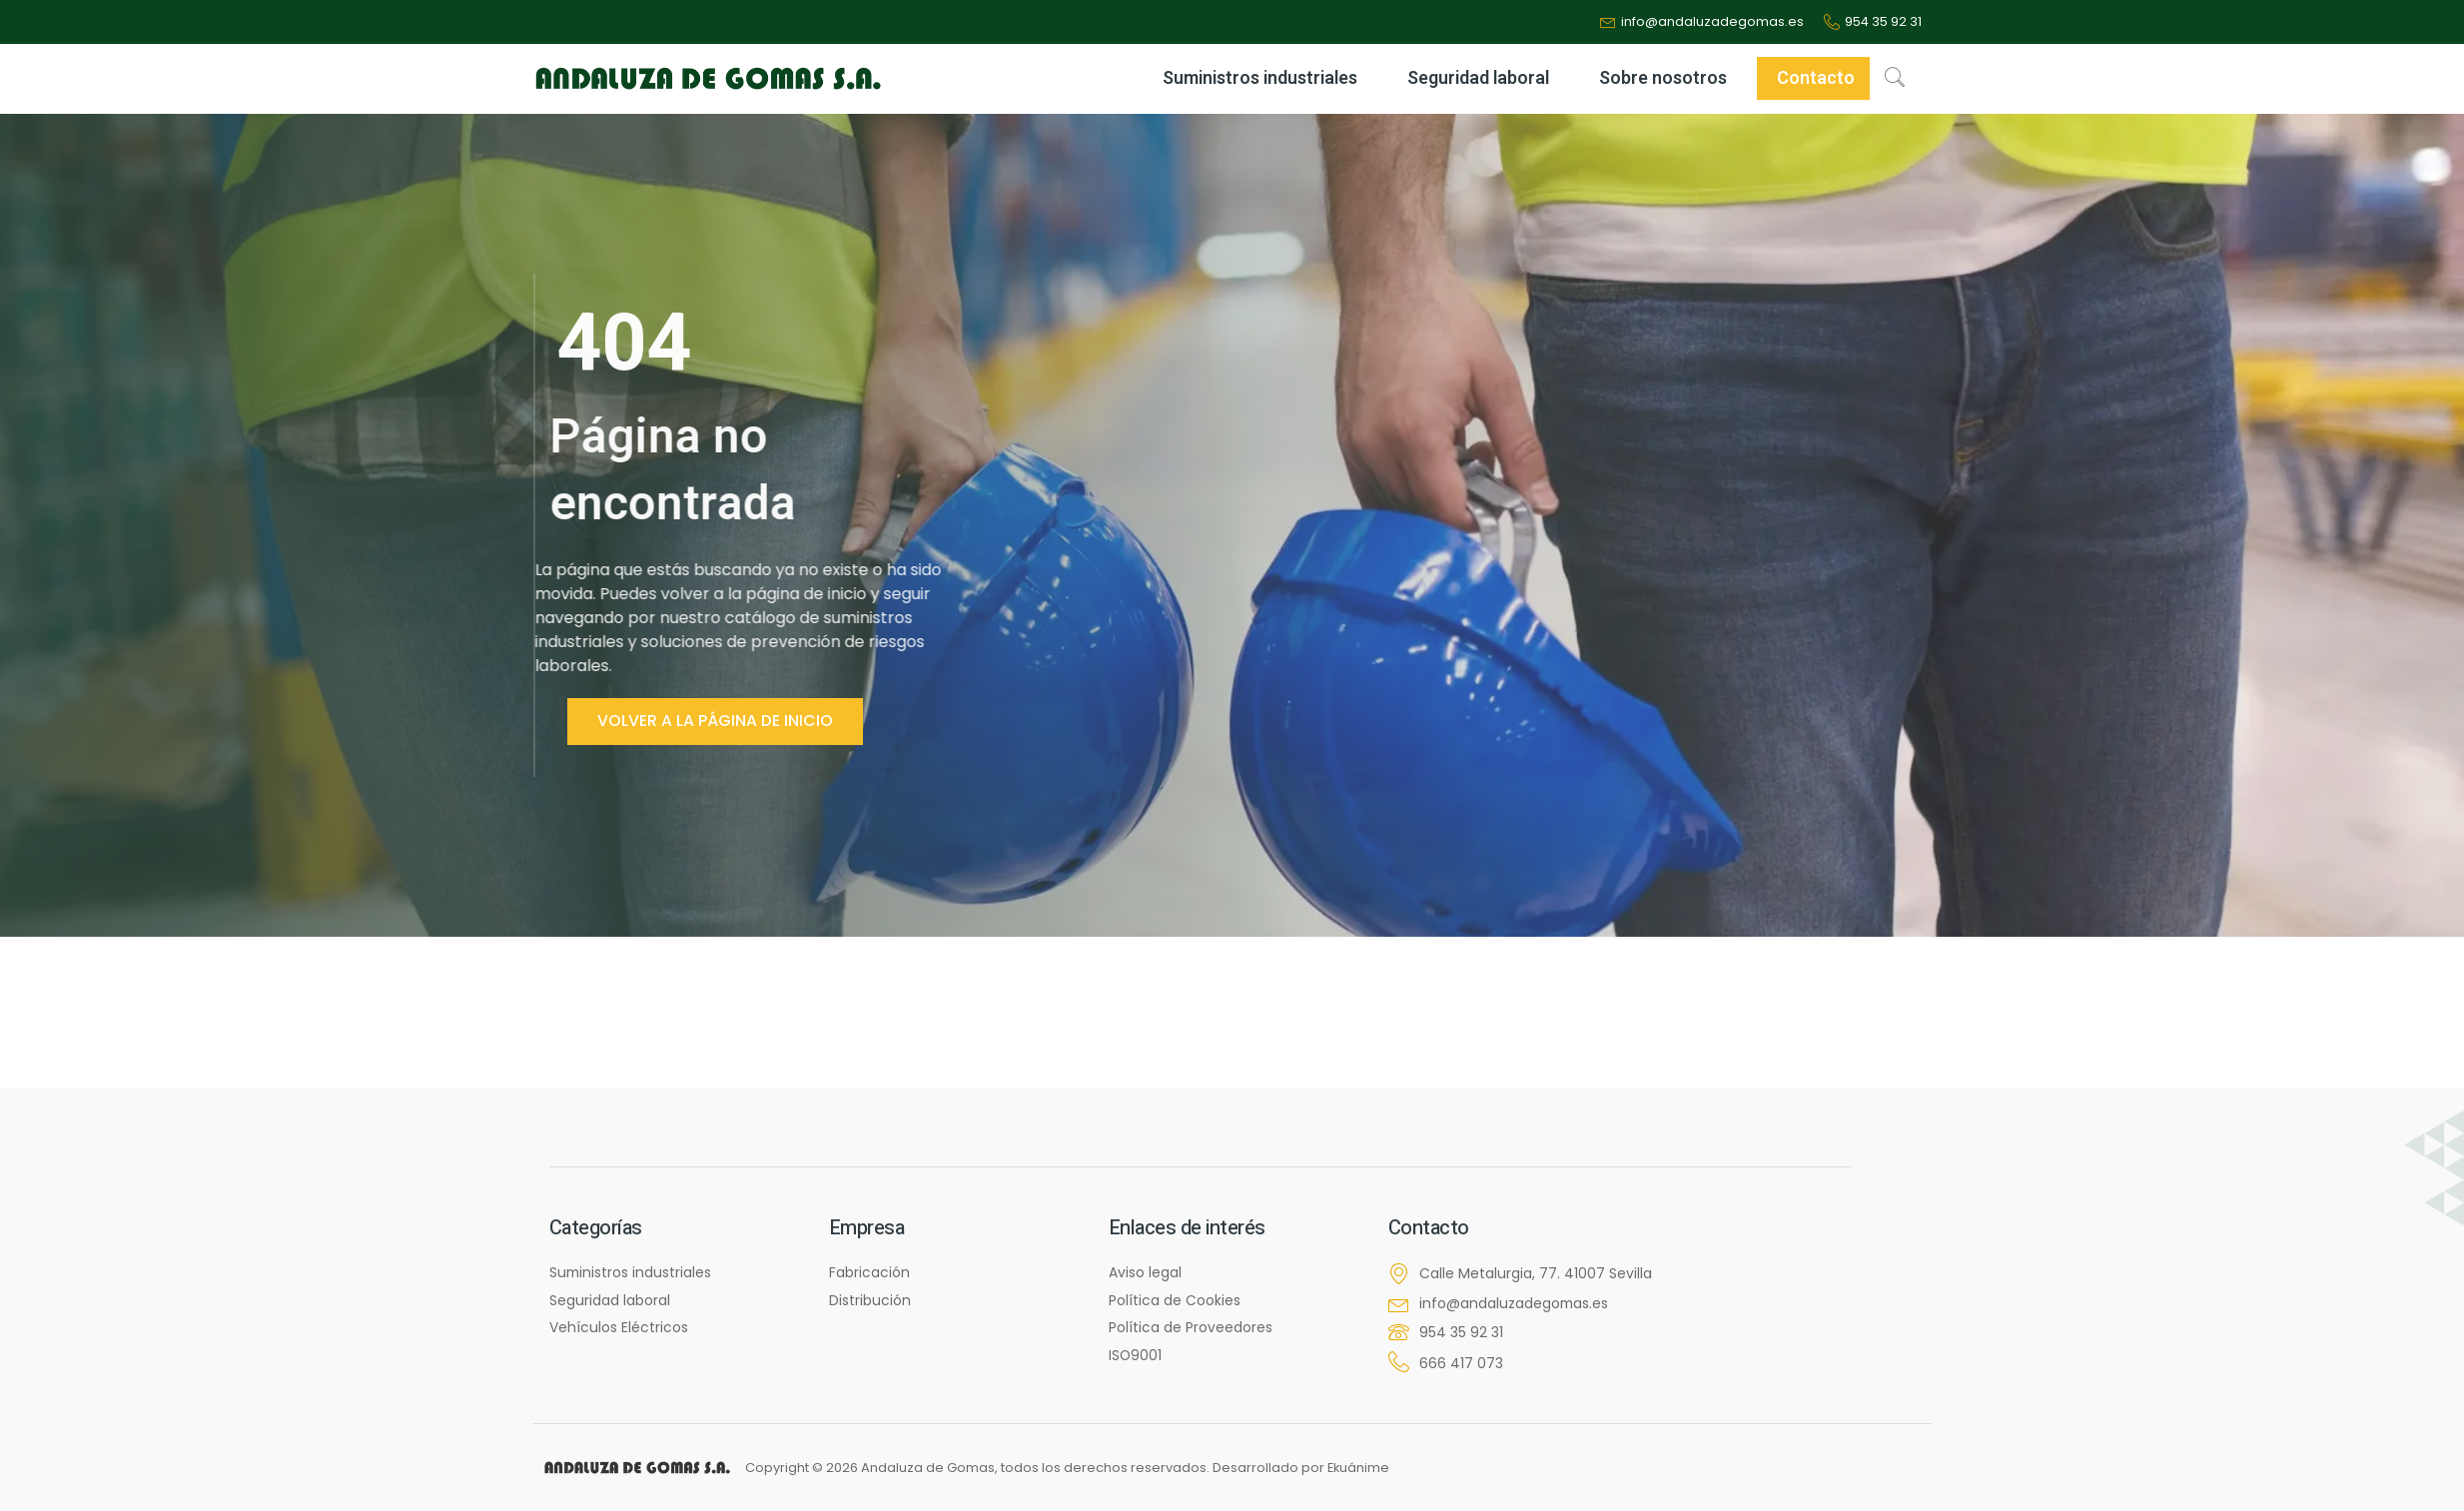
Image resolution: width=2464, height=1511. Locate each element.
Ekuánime (1359, 1467)
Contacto (1816, 79)
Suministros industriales (1265, 79)
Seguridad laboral (1483, 79)
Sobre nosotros (1668, 79)
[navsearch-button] (1895, 79)
